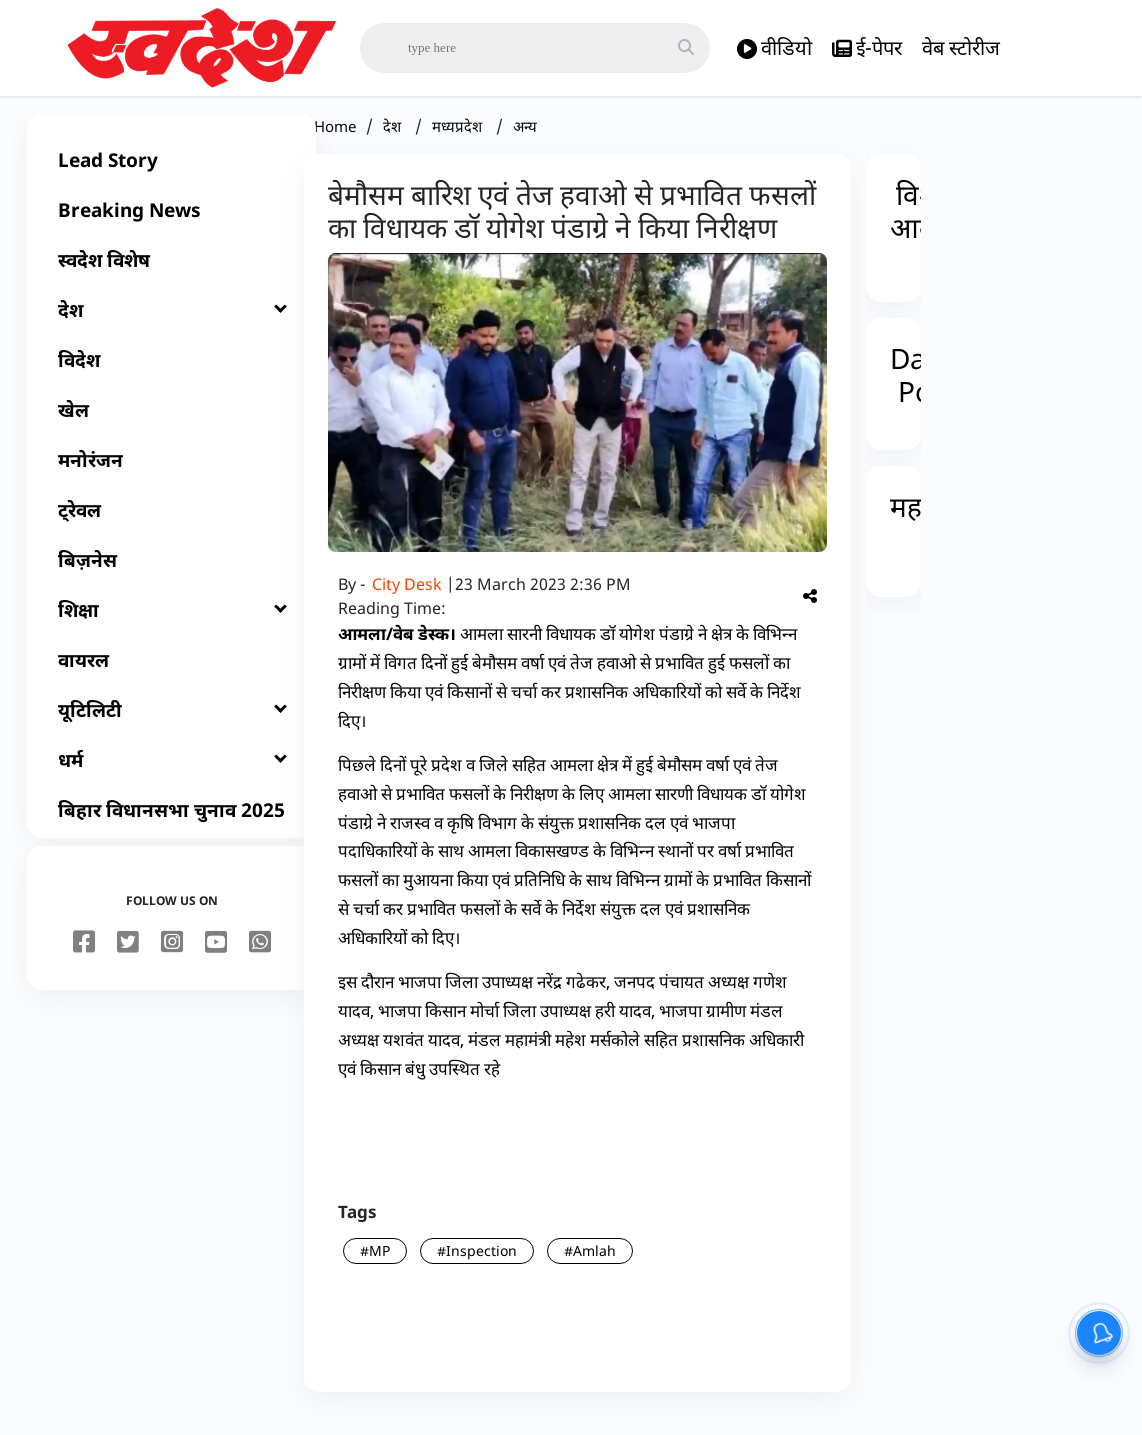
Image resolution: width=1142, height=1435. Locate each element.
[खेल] (171, 426)
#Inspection (477, 1266)
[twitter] (128, 959)
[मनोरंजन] (171, 476)
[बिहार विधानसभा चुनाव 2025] (171, 826)
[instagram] (172, 959)
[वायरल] (171, 676)
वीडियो (774, 48)
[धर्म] (171, 776)
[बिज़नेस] (171, 576)
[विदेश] (171, 376)
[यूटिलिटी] (171, 726)
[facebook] (84, 959)
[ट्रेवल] (171, 526)
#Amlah (590, 1266)
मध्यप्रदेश (459, 142)
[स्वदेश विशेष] (171, 276)
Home (335, 142)
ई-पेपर (867, 48)
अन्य (525, 142)
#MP (375, 1266)
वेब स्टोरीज (961, 47)
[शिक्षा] (171, 626)
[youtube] (216, 959)
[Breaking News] (171, 226)
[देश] (171, 326)
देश (394, 142)
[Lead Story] (171, 176)
